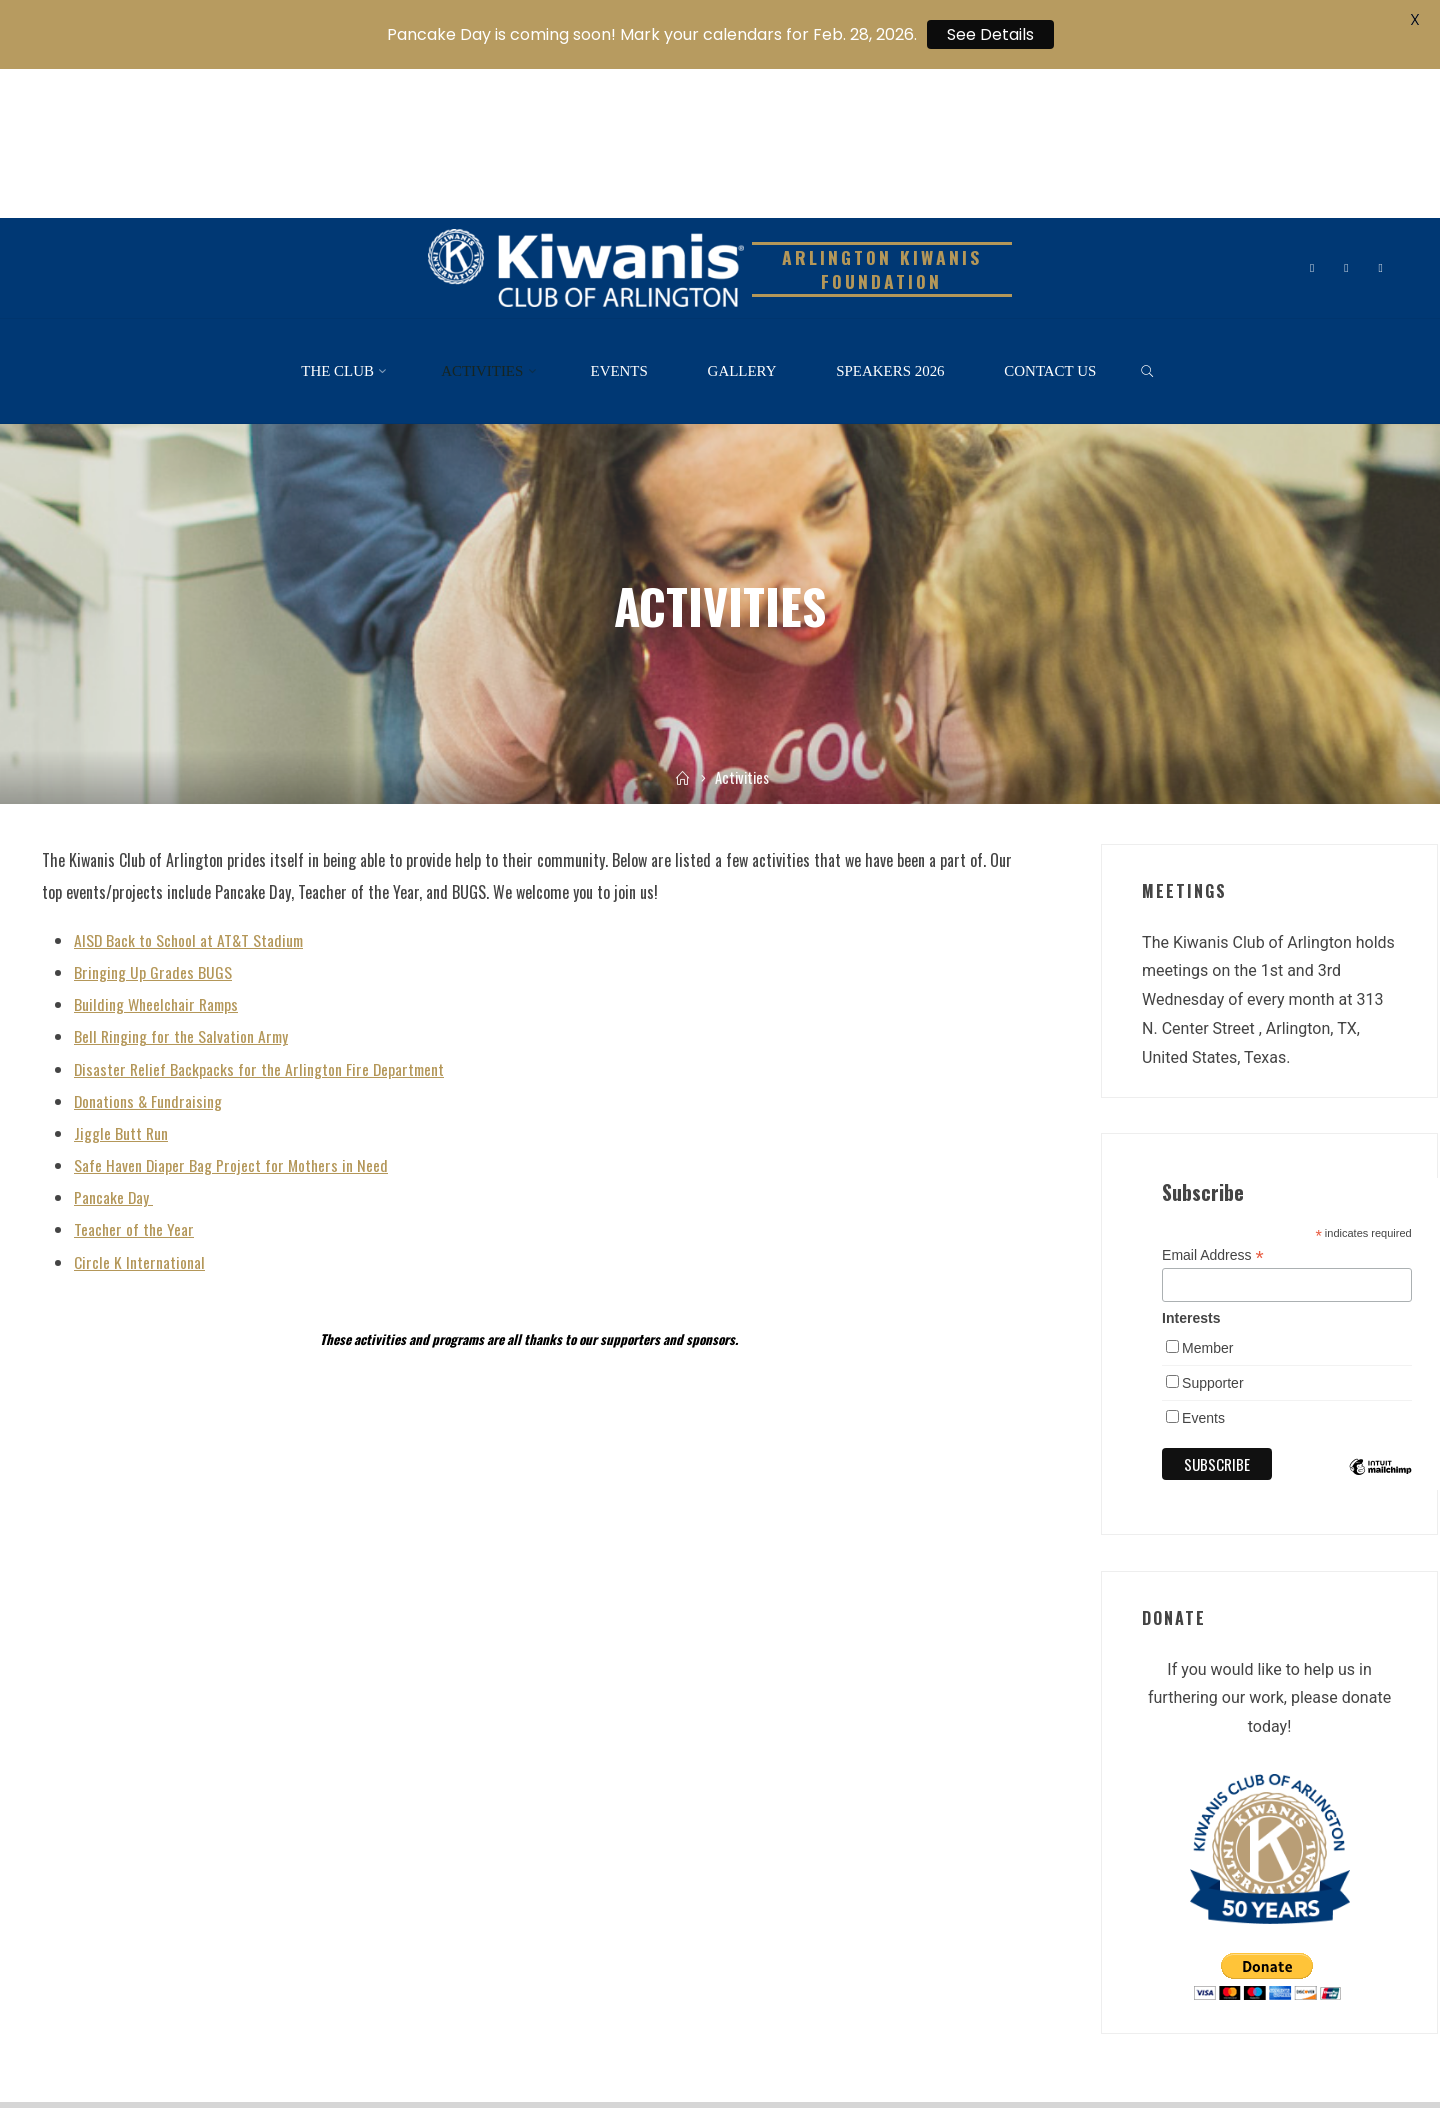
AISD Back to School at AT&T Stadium (191, 791)
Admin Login (611, 2046)
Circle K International (139, 1111)
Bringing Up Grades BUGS (153, 823)
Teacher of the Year (135, 1079)
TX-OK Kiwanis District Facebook (473, 2046)
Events (1203, 1269)
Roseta (1287, 2001)
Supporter (1212, 1234)
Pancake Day (114, 1047)
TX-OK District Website (309, 2046)
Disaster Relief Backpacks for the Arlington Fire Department (262, 919)
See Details (990, 34)
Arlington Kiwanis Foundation (882, 120)
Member (1207, 1199)
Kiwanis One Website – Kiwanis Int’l (136, 2046)
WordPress (1363, 2001)
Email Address (1213, 1106)
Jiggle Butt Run (121, 983)
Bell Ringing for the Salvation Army (183, 887)
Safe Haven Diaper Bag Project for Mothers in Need (232, 1015)
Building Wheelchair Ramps (159, 855)
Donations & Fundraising (149, 951)
